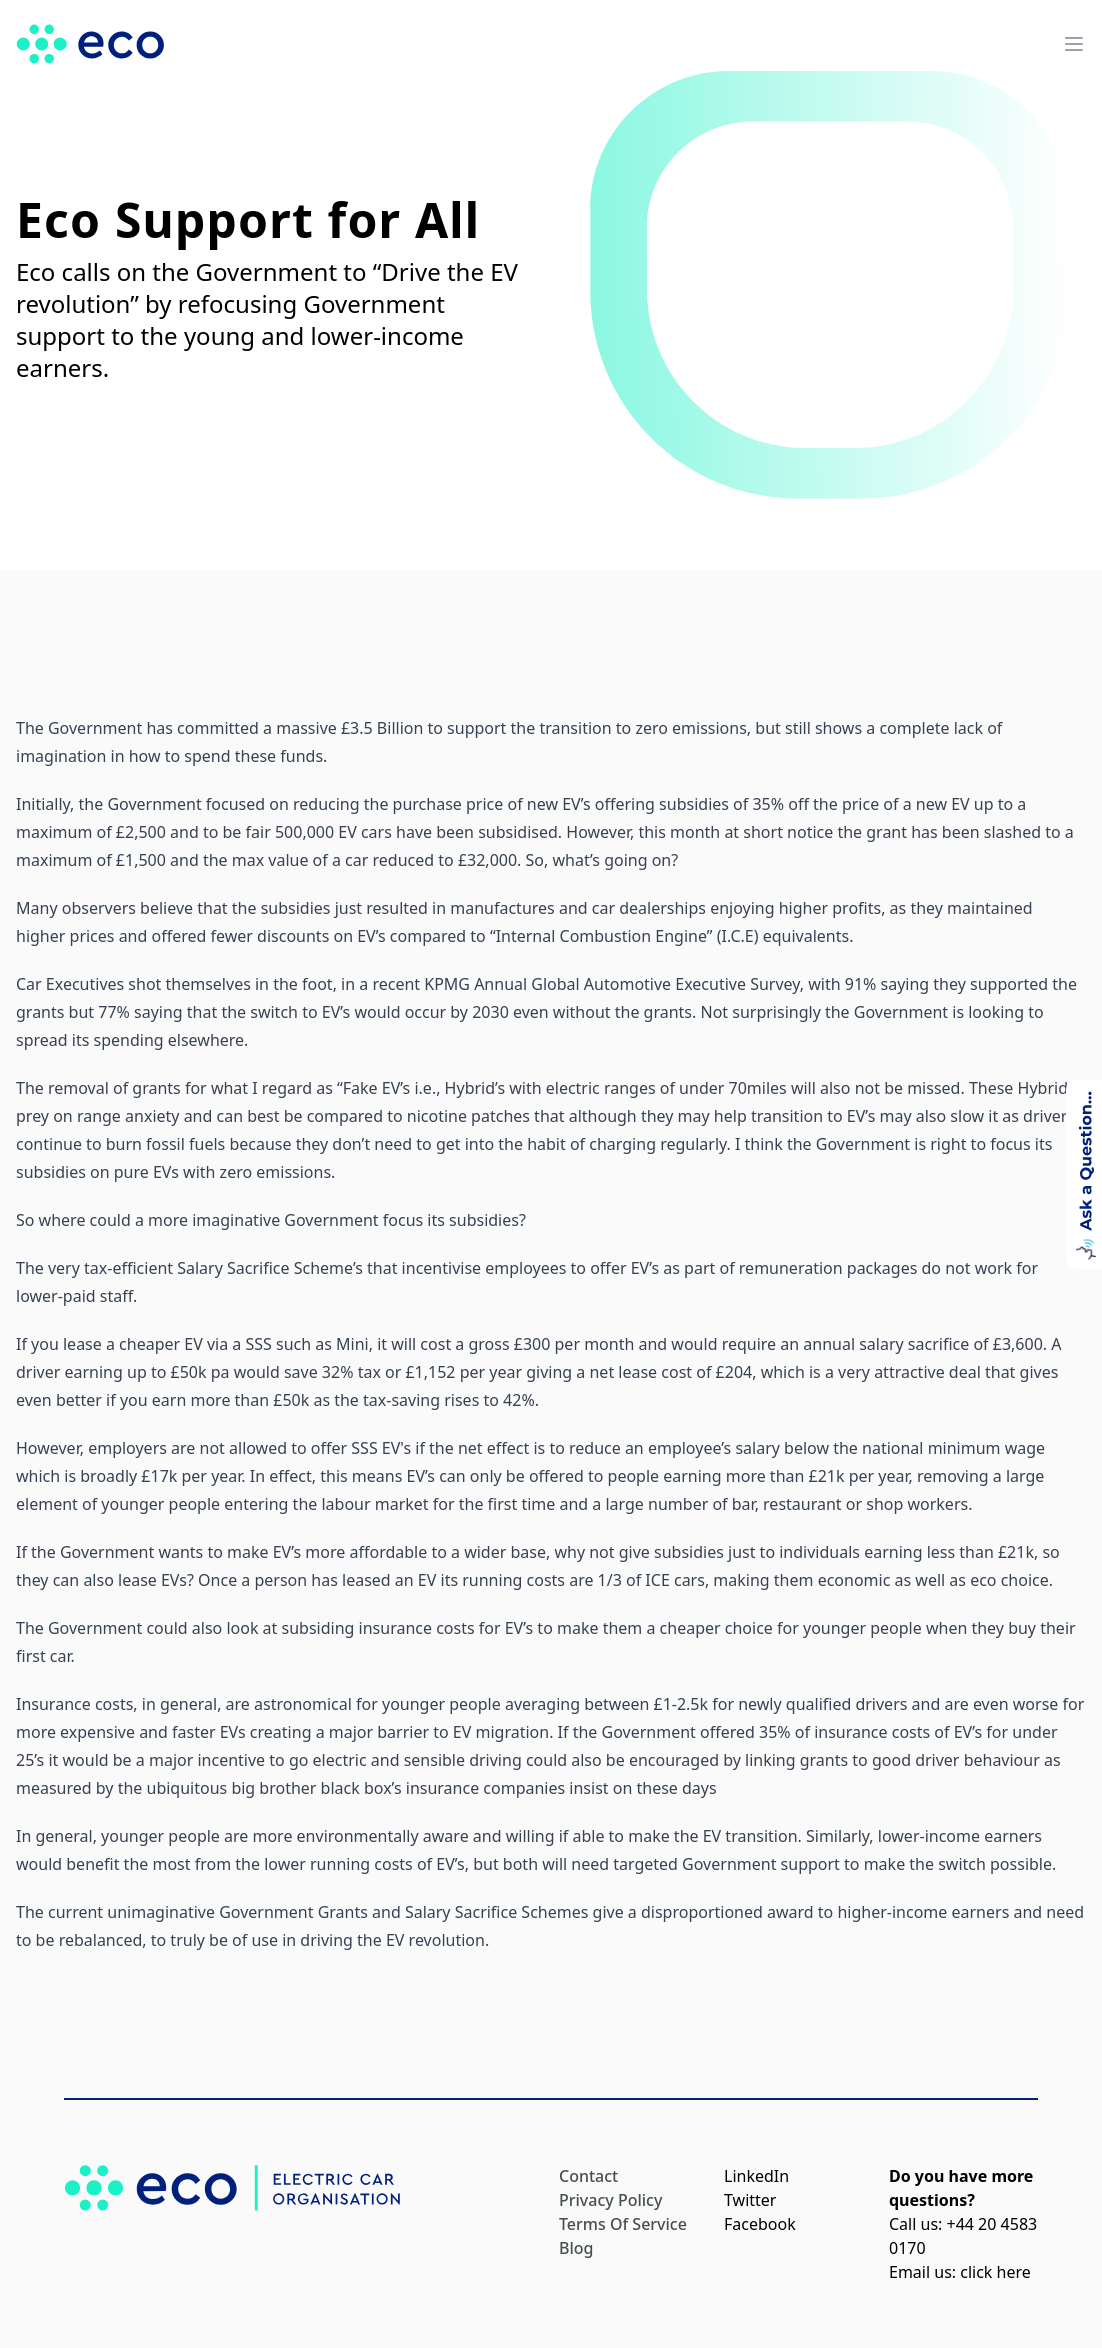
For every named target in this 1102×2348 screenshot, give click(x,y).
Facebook (760, 2224)
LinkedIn (756, 2176)
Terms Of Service (623, 2224)
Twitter (750, 2200)
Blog (576, 2248)
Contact (588, 2176)
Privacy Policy (610, 2200)
